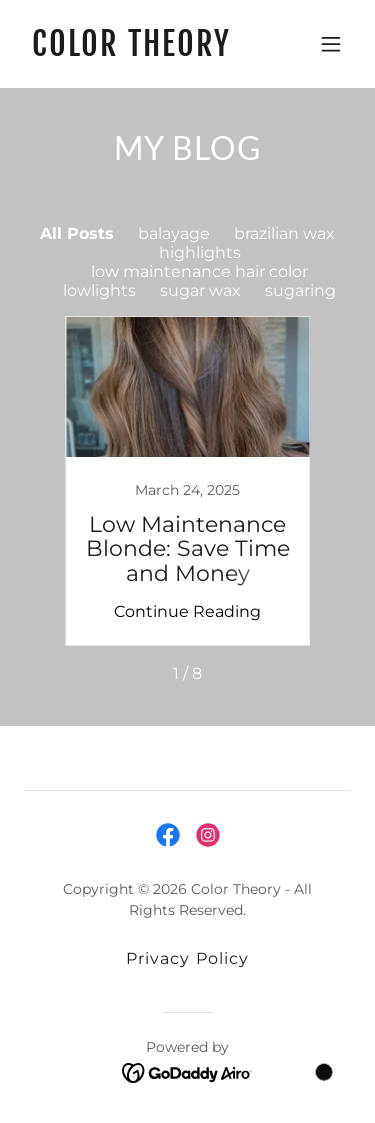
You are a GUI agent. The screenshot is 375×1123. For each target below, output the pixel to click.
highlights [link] (200, 252)
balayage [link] (174, 233)
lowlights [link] (99, 290)
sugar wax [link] (200, 290)
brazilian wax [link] (284, 233)
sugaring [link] (300, 290)
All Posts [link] (77, 233)
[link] (138, 50)
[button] (331, 44)
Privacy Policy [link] (187, 958)
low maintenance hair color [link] (199, 271)
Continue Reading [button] (187, 611)
